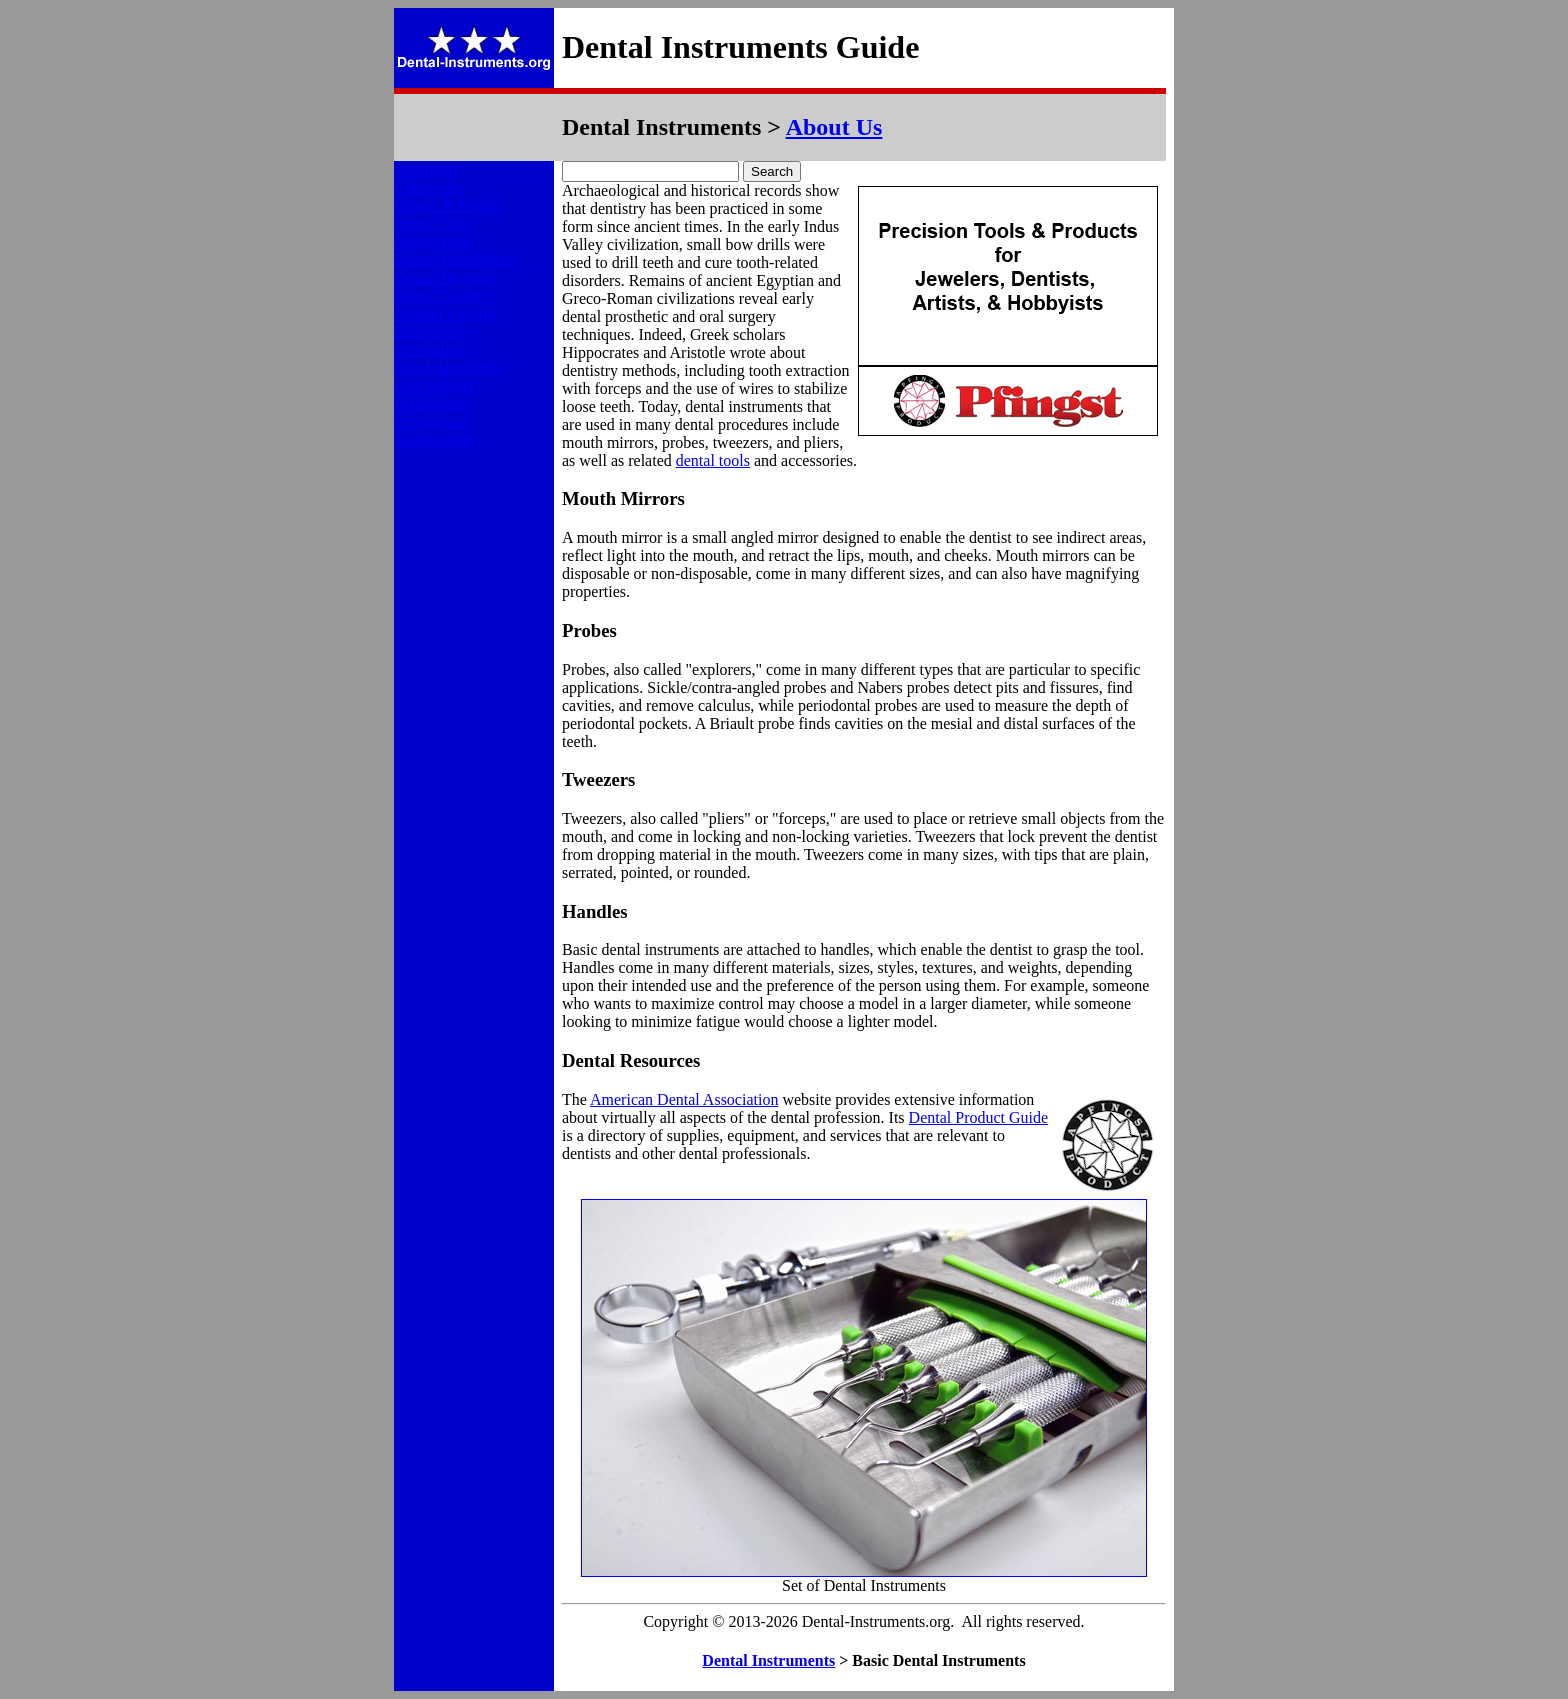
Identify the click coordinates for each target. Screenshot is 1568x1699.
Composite (428, 187)
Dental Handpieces (454, 259)
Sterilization (433, 439)
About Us (834, 127)
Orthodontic (432, 403)
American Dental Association (684, 1099)
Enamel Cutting (444, 313)
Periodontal (431, 421)
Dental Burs (432, 223)
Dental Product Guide (979, 1117)
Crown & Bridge (448, 205)
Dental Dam (433, 241)
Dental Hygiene (444, 277)
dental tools (713, 460)
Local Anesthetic (448, 367)
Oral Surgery (435, 385)
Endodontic (431, 331)
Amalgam (425, 169)
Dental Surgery (442, 295)
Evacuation (430, 349)
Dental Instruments (768, 1660)
